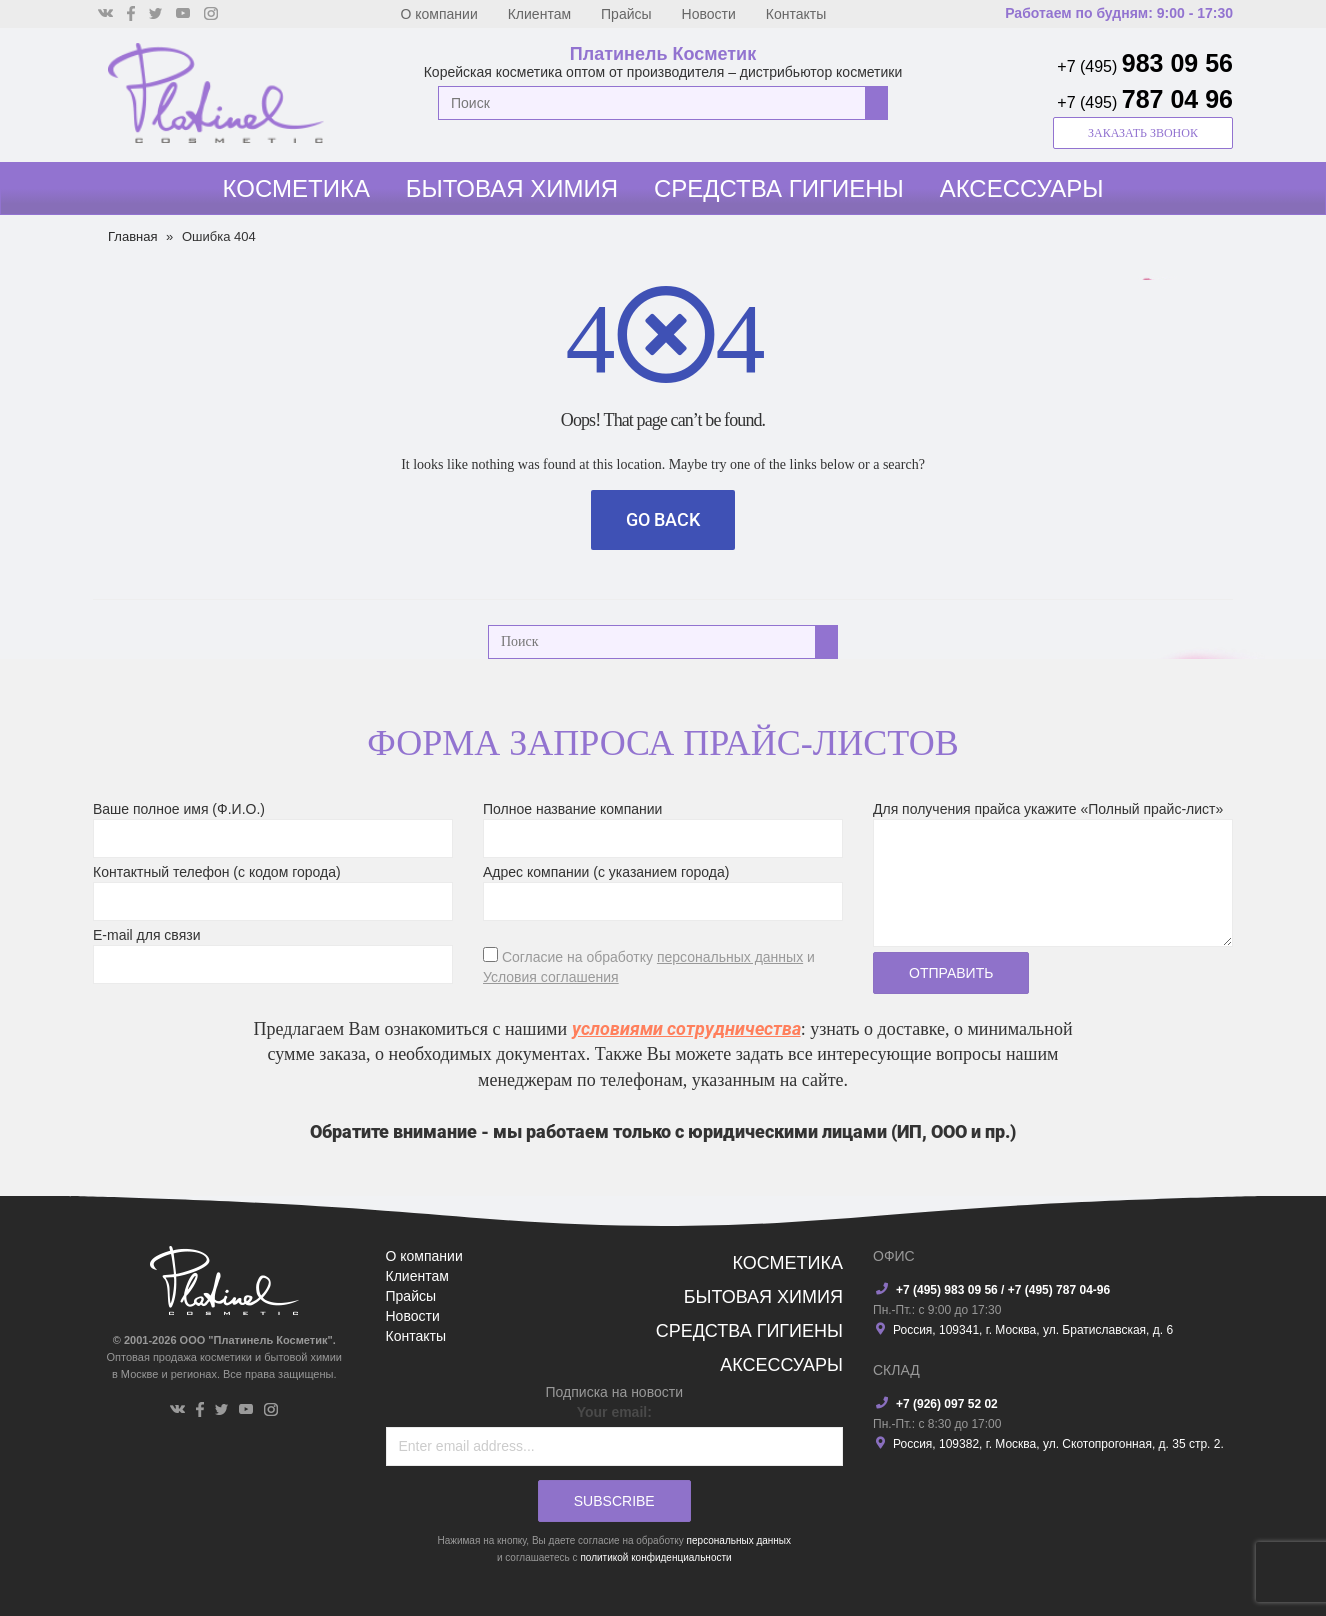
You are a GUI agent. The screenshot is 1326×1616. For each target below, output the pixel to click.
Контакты (796, 14)
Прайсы (626, 14)
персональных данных (730, 957)
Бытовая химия (512, 188)
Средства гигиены (779, 188)
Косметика (296, 188)
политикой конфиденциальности (655, 1557)
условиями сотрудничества (686, 1028)
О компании (439, 14)
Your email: (614, 1412)
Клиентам (539, 14)
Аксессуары (1022, 188)
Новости (709, 14)
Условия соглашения (551, 977)
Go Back (663, 519)
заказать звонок (1143, 133)
